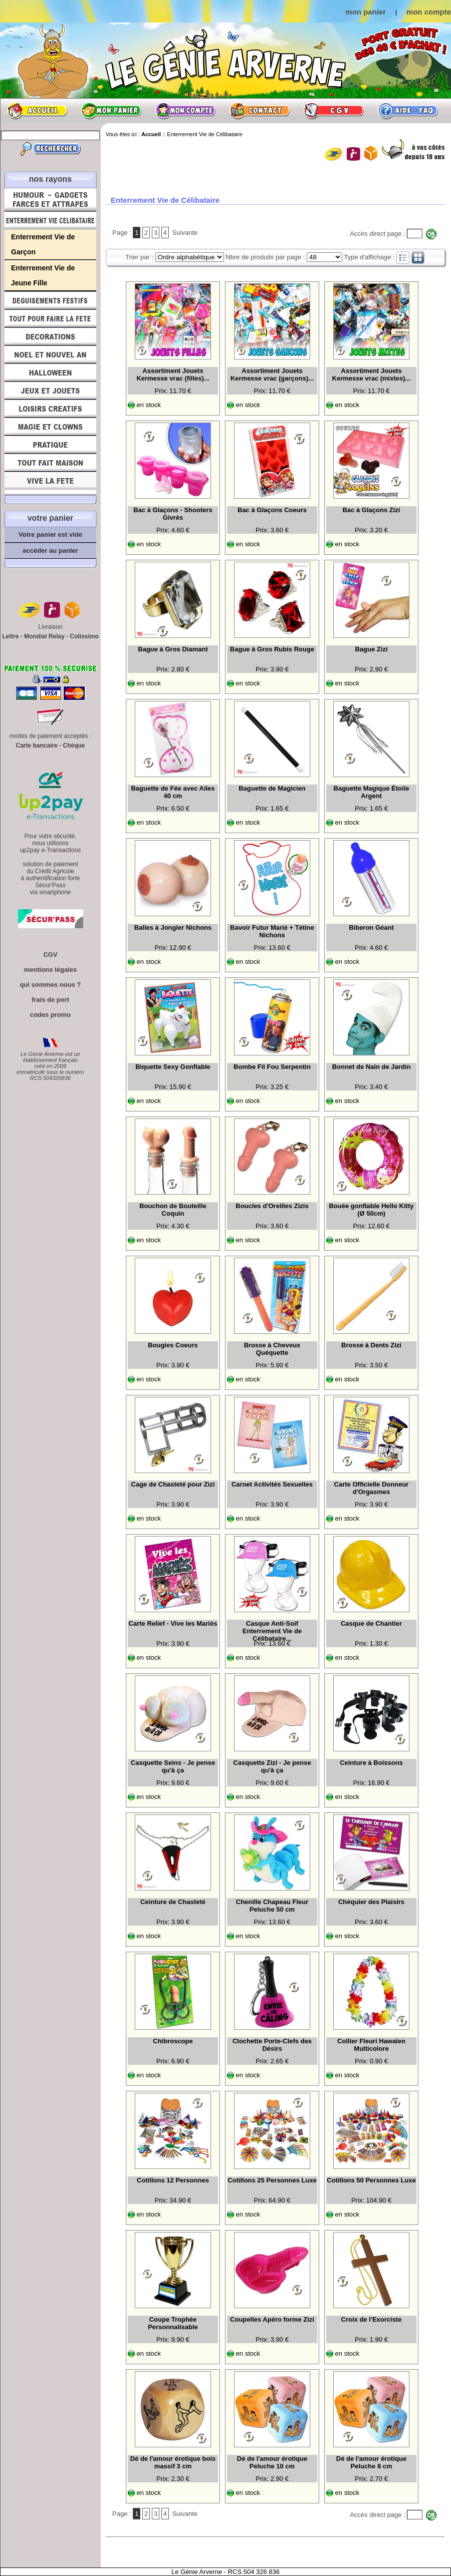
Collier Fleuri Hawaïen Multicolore (371, 2044)
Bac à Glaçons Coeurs (272, 510)
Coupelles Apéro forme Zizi (272, 2319)
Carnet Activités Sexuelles (272, 1484)
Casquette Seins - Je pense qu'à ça (173, 1766)
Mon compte (185, 110)
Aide (408, 110)
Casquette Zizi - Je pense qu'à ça (272, 1766)
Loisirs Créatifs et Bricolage (50, 408)
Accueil (37, 110)
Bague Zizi (371, 649)
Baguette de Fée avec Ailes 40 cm (172, 792)
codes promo (50, 1014)
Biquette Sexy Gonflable (172, 1066)
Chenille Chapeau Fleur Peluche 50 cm (272, 1905)
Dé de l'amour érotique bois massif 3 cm (173, 2462)
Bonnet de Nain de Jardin (371, 1066)
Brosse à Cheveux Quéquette (272, 1348)
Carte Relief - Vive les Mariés (173, 1623)
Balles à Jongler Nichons (173, 927)
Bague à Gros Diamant (172, 649)
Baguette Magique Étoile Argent (371, 792)
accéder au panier (50, 550)
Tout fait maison (50, 462)
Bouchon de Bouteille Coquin (172, 1209)
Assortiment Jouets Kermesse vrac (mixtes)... (371, 374)
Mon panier (111, 110)
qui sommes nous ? (50, 984)
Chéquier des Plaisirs (371, 1902)
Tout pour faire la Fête (50, 318)
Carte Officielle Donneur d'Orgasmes (371, 1488)
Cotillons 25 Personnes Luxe (272, 2180)
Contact (260, 110)
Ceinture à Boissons (371, 1762)
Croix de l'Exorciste (371, 2319)
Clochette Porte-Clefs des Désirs (272, 2044)
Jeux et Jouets (50, 390)
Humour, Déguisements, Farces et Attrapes (50, 199)
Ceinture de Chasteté (172, 1902)
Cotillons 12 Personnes (173, 2180)
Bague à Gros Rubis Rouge (272, 649)
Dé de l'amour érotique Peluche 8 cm (371, 2462)
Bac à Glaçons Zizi (371, 510)
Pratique (50, 444)
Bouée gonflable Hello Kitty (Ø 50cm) (371, 1209)
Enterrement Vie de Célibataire (50, 220)
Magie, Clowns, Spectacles (50, 426)
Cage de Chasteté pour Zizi (173, 1484)
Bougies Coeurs (173, 1345)
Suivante (185, 232)
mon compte (428, 12)
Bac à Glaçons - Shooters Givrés (172, 513)
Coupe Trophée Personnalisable (173, 2323)
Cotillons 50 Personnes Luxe (371, 2180)
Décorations (50, 336)
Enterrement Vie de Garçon (43, 244)
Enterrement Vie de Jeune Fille (43, 275)
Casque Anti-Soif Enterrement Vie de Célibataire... (272, 1630)
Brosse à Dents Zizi (371, 1345)
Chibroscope (172, 2041)
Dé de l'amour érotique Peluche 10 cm (272, 2462)
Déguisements (50, 300)
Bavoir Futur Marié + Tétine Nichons (272, 931)
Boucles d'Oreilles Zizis (272, 1206)
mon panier (365, 12)
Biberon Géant (371, 927)
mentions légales (50, 969)
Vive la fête (50, 483)
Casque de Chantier (371, 1623)
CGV (334, 110)
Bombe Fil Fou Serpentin (272, 1066)
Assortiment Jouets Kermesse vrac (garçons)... (272, 374)
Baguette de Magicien (272, 788)
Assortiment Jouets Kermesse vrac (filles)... (172, 374)
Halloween (50, 372)
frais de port (50, 999)
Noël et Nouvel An (50, 354)
